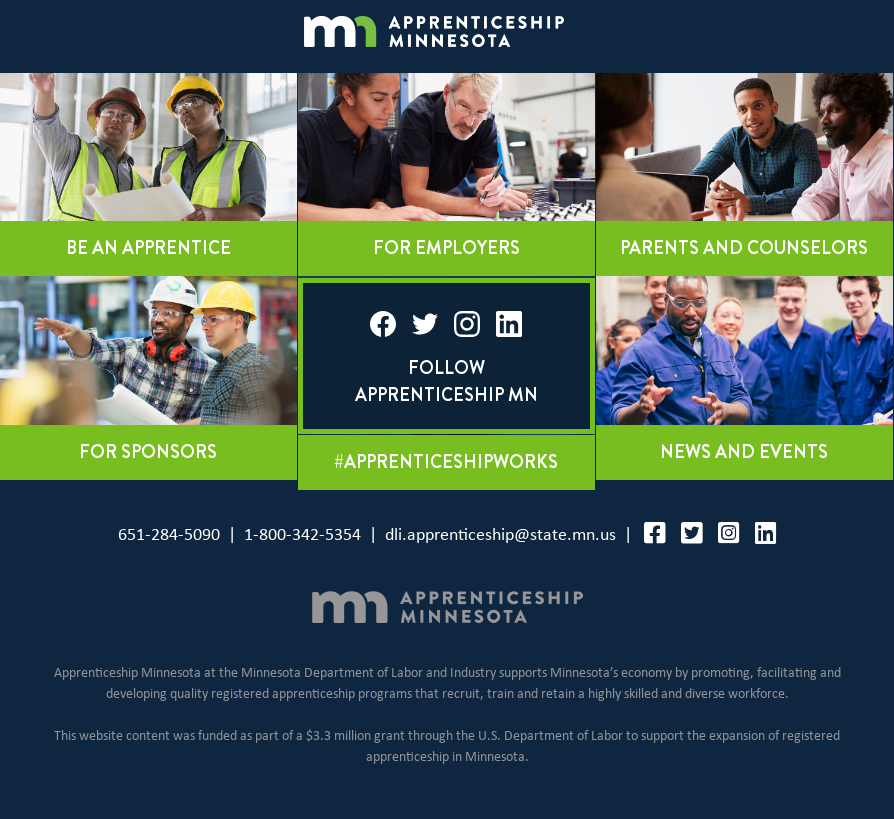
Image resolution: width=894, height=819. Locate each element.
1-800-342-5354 (302, 535)
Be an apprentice (148, 248)
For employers (446, 248)
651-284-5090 (169, 535)
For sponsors (148, 452)
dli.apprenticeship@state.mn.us (500, 535)
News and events (744, 452)
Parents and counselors (744, 248)
